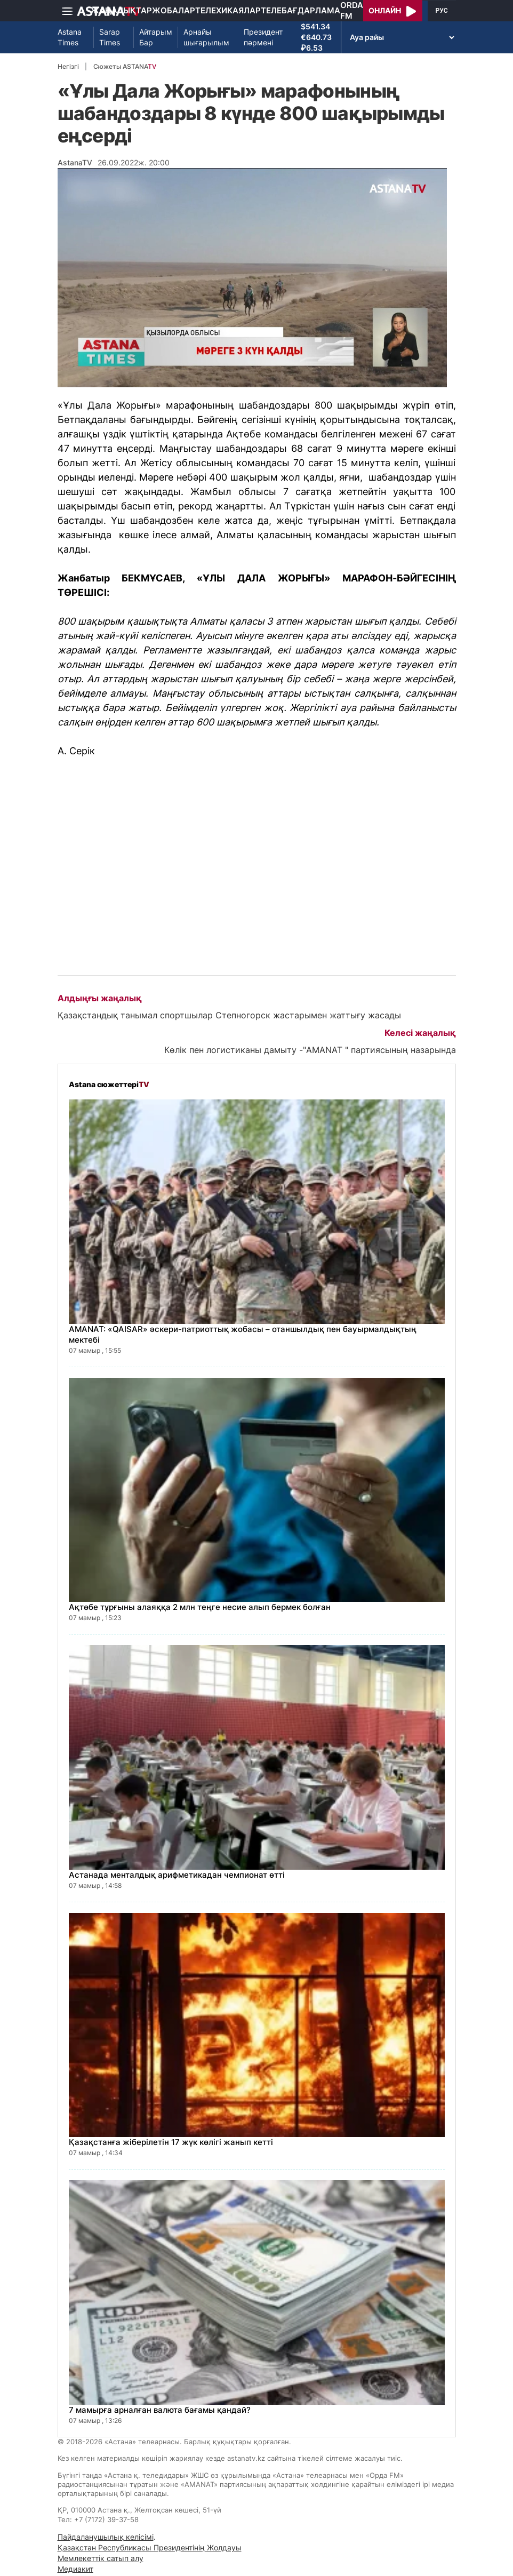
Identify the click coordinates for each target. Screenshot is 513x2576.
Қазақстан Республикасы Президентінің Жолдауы (150, 2547)
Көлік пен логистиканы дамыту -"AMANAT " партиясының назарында (310, 1049)
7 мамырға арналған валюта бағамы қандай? (160, 2410)
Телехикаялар (228, 10)
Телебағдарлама (300, 10)
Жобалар (173, 10)
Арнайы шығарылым (206, 37)
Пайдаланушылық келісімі (106, 2536)
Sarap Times (109, 37)
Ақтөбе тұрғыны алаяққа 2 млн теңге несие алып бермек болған (200, 1607)
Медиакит (75, 2568)
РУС (442, 10)
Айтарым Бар (155, 37)
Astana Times (70, 37)
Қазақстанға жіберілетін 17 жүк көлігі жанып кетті (171, 2142)
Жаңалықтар (121, 10)
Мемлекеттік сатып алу (100, 2558)
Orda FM (351, 10)
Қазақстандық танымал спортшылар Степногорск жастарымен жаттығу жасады (229, 1015)
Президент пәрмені (263, 37)
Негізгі (68, 66)
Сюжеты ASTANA (124, 66)
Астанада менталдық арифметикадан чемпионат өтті (177, 1875)
